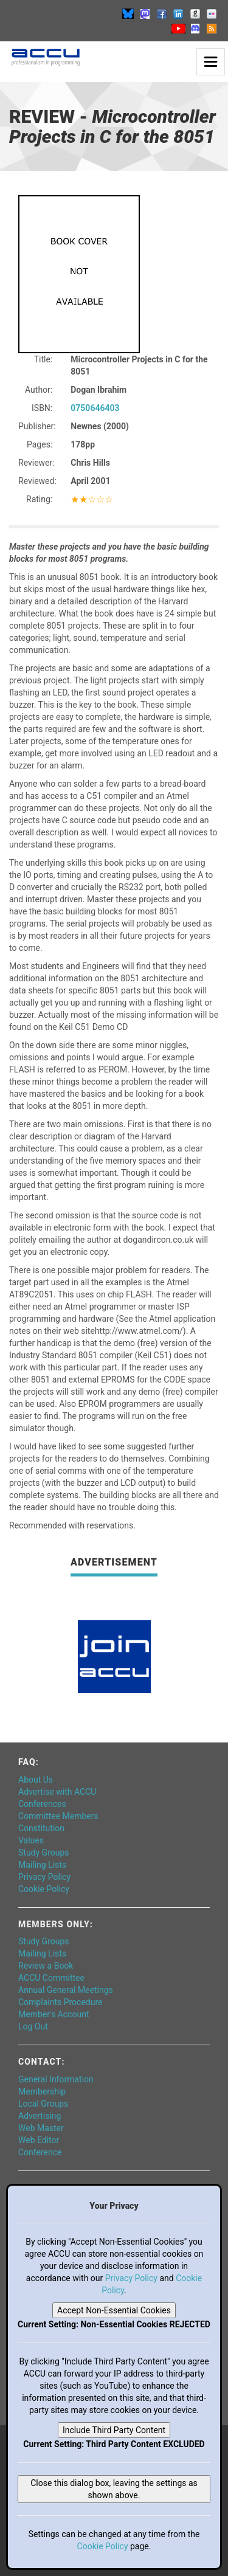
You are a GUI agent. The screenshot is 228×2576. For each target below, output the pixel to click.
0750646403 (95, 408)
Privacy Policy (44, 1877)
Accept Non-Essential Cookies (114, 2310)
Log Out (33, 2026)
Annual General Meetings (65, 1990)
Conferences (42, 1804)
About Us (35, 1779)
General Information (56, 2079)
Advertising (39, 2116)
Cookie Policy (43, 1889)
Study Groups (43, 1852)
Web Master (41, 2128)
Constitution (41, 1828)
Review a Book (45, 1965)
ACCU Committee (51, 1978)
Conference (39, 2152)
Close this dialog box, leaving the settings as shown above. (114, 2489)
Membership (42, 2091)
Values (31, 1840)
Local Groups (43, 2103)
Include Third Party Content (114, 2430)
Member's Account (53, 2014)
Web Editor (38, 2140)
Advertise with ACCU (57, 1792)
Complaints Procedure (60, 2002)
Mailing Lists (42, 1865)
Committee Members (58, 1816)
